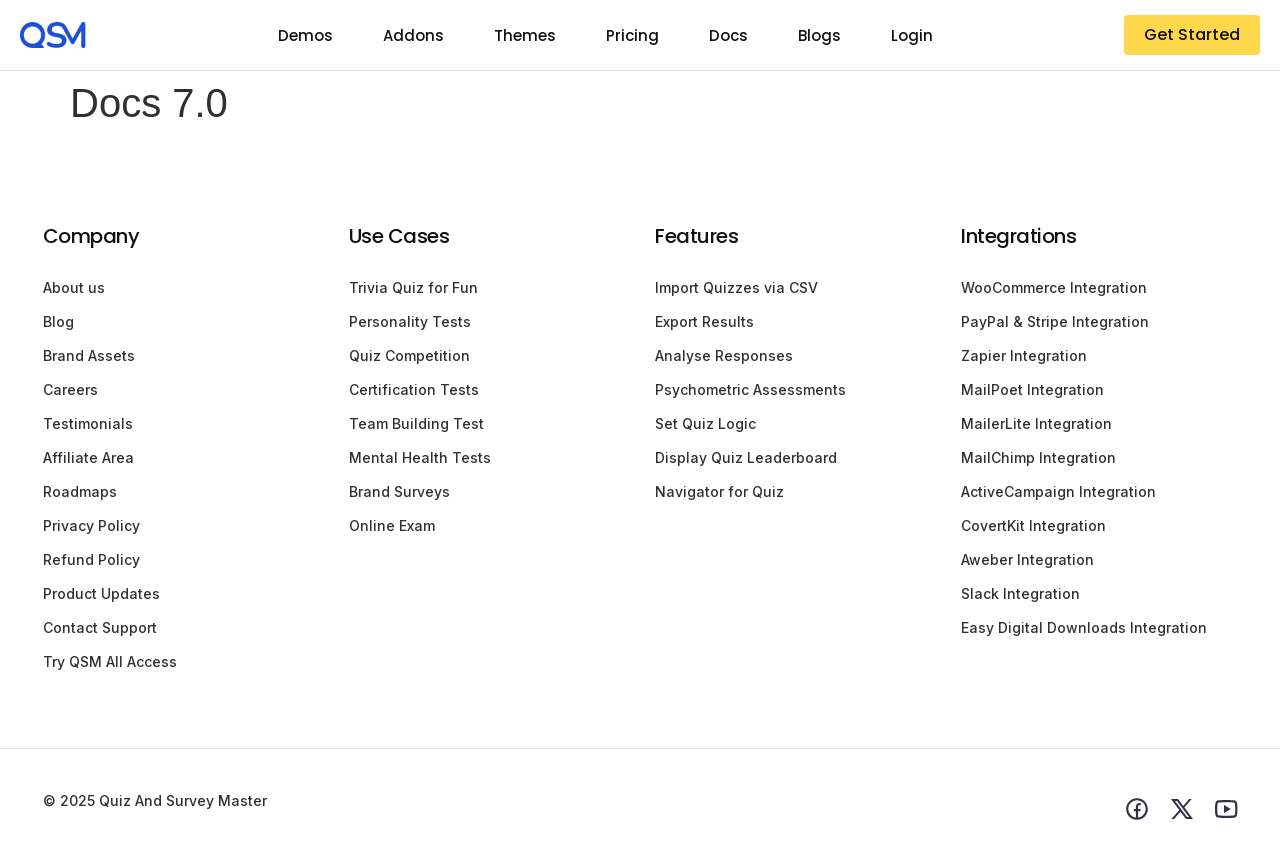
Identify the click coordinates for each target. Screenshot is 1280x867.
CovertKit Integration (1033, 525)
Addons (413, 35)
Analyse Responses (724, 355)
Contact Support (100, 627)
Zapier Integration (1024, 355)
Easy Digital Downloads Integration (1084, 627)
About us (74, 287)
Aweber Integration (1027, 559)
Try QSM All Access (110, 661)
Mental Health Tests (420, 457)
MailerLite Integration (1036, 423)
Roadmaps (80, 491)
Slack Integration (1020, 593)
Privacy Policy (91, 525)
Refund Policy (91, 559)
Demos (305, 35)
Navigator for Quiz (719, 491)
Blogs (819, 35)
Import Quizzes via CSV (736, 287)
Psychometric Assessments (750, 389)
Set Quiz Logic (705, 423)
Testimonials (88, 423)
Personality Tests (410, 321)
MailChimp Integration (1038, 457)
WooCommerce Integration (1054, 287)
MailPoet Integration (1032, 389)
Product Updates (101, 593)
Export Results (704, 321)
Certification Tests (414, 389)
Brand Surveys (399, 491)
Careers (70, 389)
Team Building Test (416, 423)
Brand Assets (89, 355)
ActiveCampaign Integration (1058, 491)
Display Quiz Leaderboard (746, 457)
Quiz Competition (409, 355)
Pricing (632, 35)
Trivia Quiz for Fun (413, 287)
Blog (58, 321)
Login (912, 35)
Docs (728, 35)
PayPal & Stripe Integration (1055, 321)
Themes (525, 35)
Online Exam (392, 525)
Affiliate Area (88, 457)
